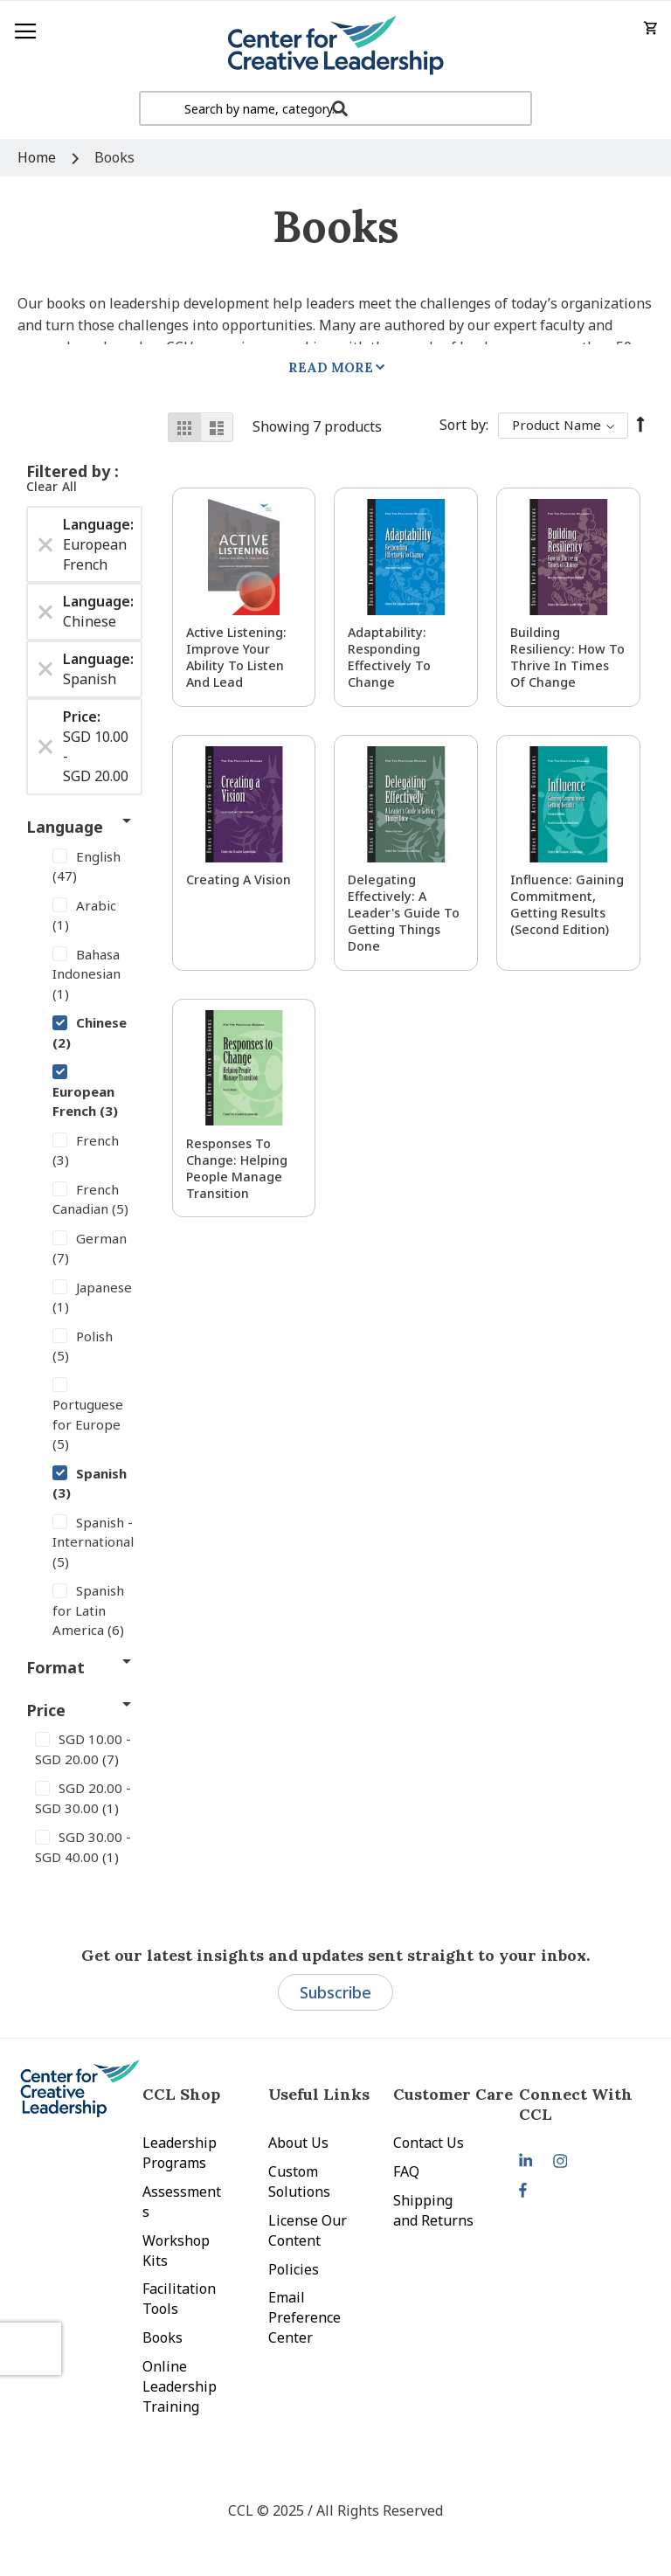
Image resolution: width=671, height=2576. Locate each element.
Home (38, 157)
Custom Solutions (299, 2181)
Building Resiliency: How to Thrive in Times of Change (567, 657)
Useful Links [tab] (319, 2094)
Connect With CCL (576, 2104)
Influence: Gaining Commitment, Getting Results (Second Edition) (567, 904)
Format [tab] (55, 1667)
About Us (298, 2142)
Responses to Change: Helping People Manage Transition (236, 1168)
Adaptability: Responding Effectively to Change (389, 657)
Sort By (462, 424)
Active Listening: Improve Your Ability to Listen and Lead (236, 657)
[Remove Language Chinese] (45, 611)
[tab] (581, 2104)
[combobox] (335, 108)
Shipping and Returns (433, 2210)
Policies (293, 2269)
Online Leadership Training (179, 2386)
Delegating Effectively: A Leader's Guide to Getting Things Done (404, 912)
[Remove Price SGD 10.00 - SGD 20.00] (45, 746)
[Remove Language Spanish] (45, 669)
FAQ (406, 2171)
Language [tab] (64, 826)
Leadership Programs (179, 2152)
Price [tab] (46, 1710)
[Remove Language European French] (45, 544)
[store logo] (335, 46)
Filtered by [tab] (70, 470)
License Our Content (307, 2230)
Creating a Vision (238, 879)
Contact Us (428, 2142)
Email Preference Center (304, 2317)
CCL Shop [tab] (181, 2094)
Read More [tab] (330, 367)
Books (162, 2337)
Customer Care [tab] (453, 2094)
